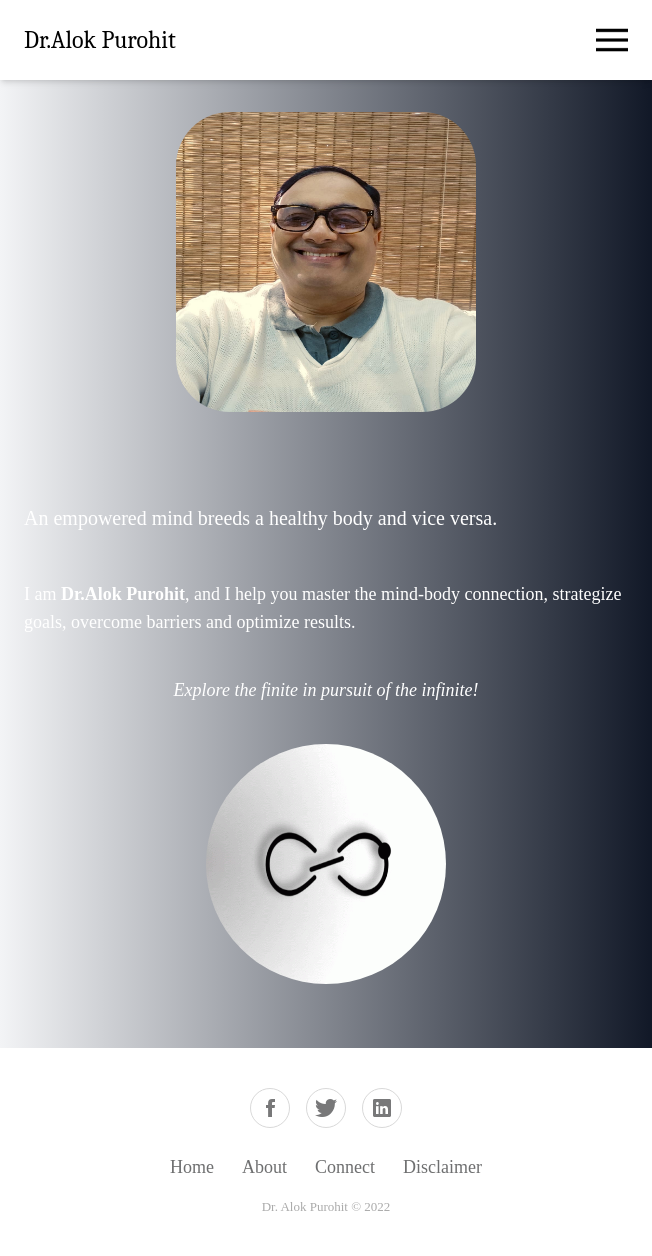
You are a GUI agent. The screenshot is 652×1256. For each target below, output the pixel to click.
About (264, 1167)
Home (192, 1167)
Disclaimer (442, 1167)
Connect (345, 1167)
